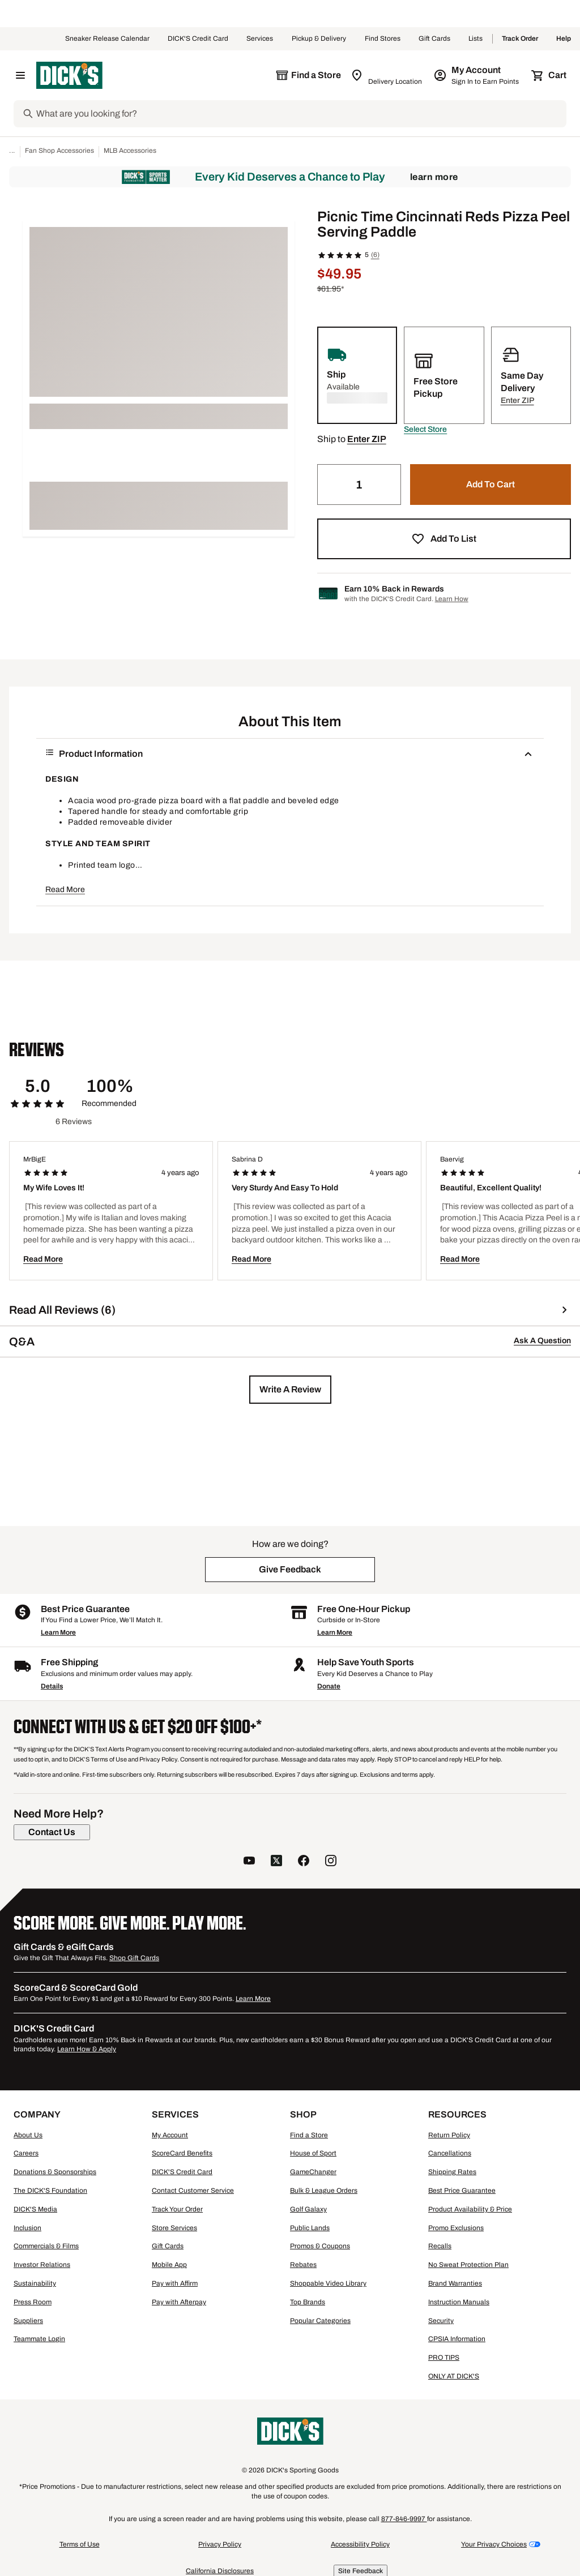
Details (52, 1686)
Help (563, 39)
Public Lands (310, 2228)
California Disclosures (220, 2571)
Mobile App (169, 2265)
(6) (375, 255)
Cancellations (449, 2153)
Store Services (174, 2228)
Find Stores (382, 39)
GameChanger (313, 2172)
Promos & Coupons (320, 2246)
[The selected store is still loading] (308, 75)
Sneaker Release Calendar (107, 39)
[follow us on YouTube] (249, 1862)
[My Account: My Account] (477, 75)
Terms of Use (79, 2544)
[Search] (300, 113)
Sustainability (35, 2283)
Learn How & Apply (86, 2049)
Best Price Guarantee (462, 2190)
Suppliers (28, 2321)
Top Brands (307, 2302)
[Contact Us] (52, 1832)
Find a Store (309, 2135)
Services (260, 39)
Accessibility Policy (360, 2544)
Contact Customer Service (193, 2190)
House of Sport (313, 2153)
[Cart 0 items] (549, 75)
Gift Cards (434, 39)
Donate (328, 1686)
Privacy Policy (219, 2544)
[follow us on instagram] (331, 1862)
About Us (28, 2135)
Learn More (434, 177)
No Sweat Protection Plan (468, 2265)
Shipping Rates (452, 2172)
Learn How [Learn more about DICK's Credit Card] (451, 599)
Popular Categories (320, 2321)
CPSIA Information (456, 2339)
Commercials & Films (46, 2246)
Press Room (33, 2302)
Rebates (303, 2265)
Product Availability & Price (470, 2209)
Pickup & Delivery (319, 39)
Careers (26, 2153)
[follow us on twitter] (276, 1862)
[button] (425, 429)
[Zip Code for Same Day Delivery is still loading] (387, 75)
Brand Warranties (455, 2283)
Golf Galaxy (308, 2209)
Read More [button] (65, 889)
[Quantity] (359, 484)
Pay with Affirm (175, 2283)
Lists (475, 39)
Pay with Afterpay (179, 2302)
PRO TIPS (443, 2357)
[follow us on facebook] (303, 1862)
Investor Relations (42, 2265)
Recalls (439, 2246)
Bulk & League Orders (323, 2190)
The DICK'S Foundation (50, 2190)
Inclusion (27, 2228)
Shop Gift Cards (134, 1958)
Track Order (520, 39)
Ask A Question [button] (542, 1340)
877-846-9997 (404, 2519)
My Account (170, 2135)
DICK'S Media (35, 2209)
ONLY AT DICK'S (453, 2376)
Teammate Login (39, 2339)
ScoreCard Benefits (182, 2153)
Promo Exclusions (456, 2228)
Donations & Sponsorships (55, 2172)
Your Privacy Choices (494, 2544)
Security (441, 2321)
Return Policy (449, 2135)
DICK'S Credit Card (198, 39)
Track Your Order (177, 2209)
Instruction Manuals (458, 2302)
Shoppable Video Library (328, 2283)
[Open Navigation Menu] (20, 75)
